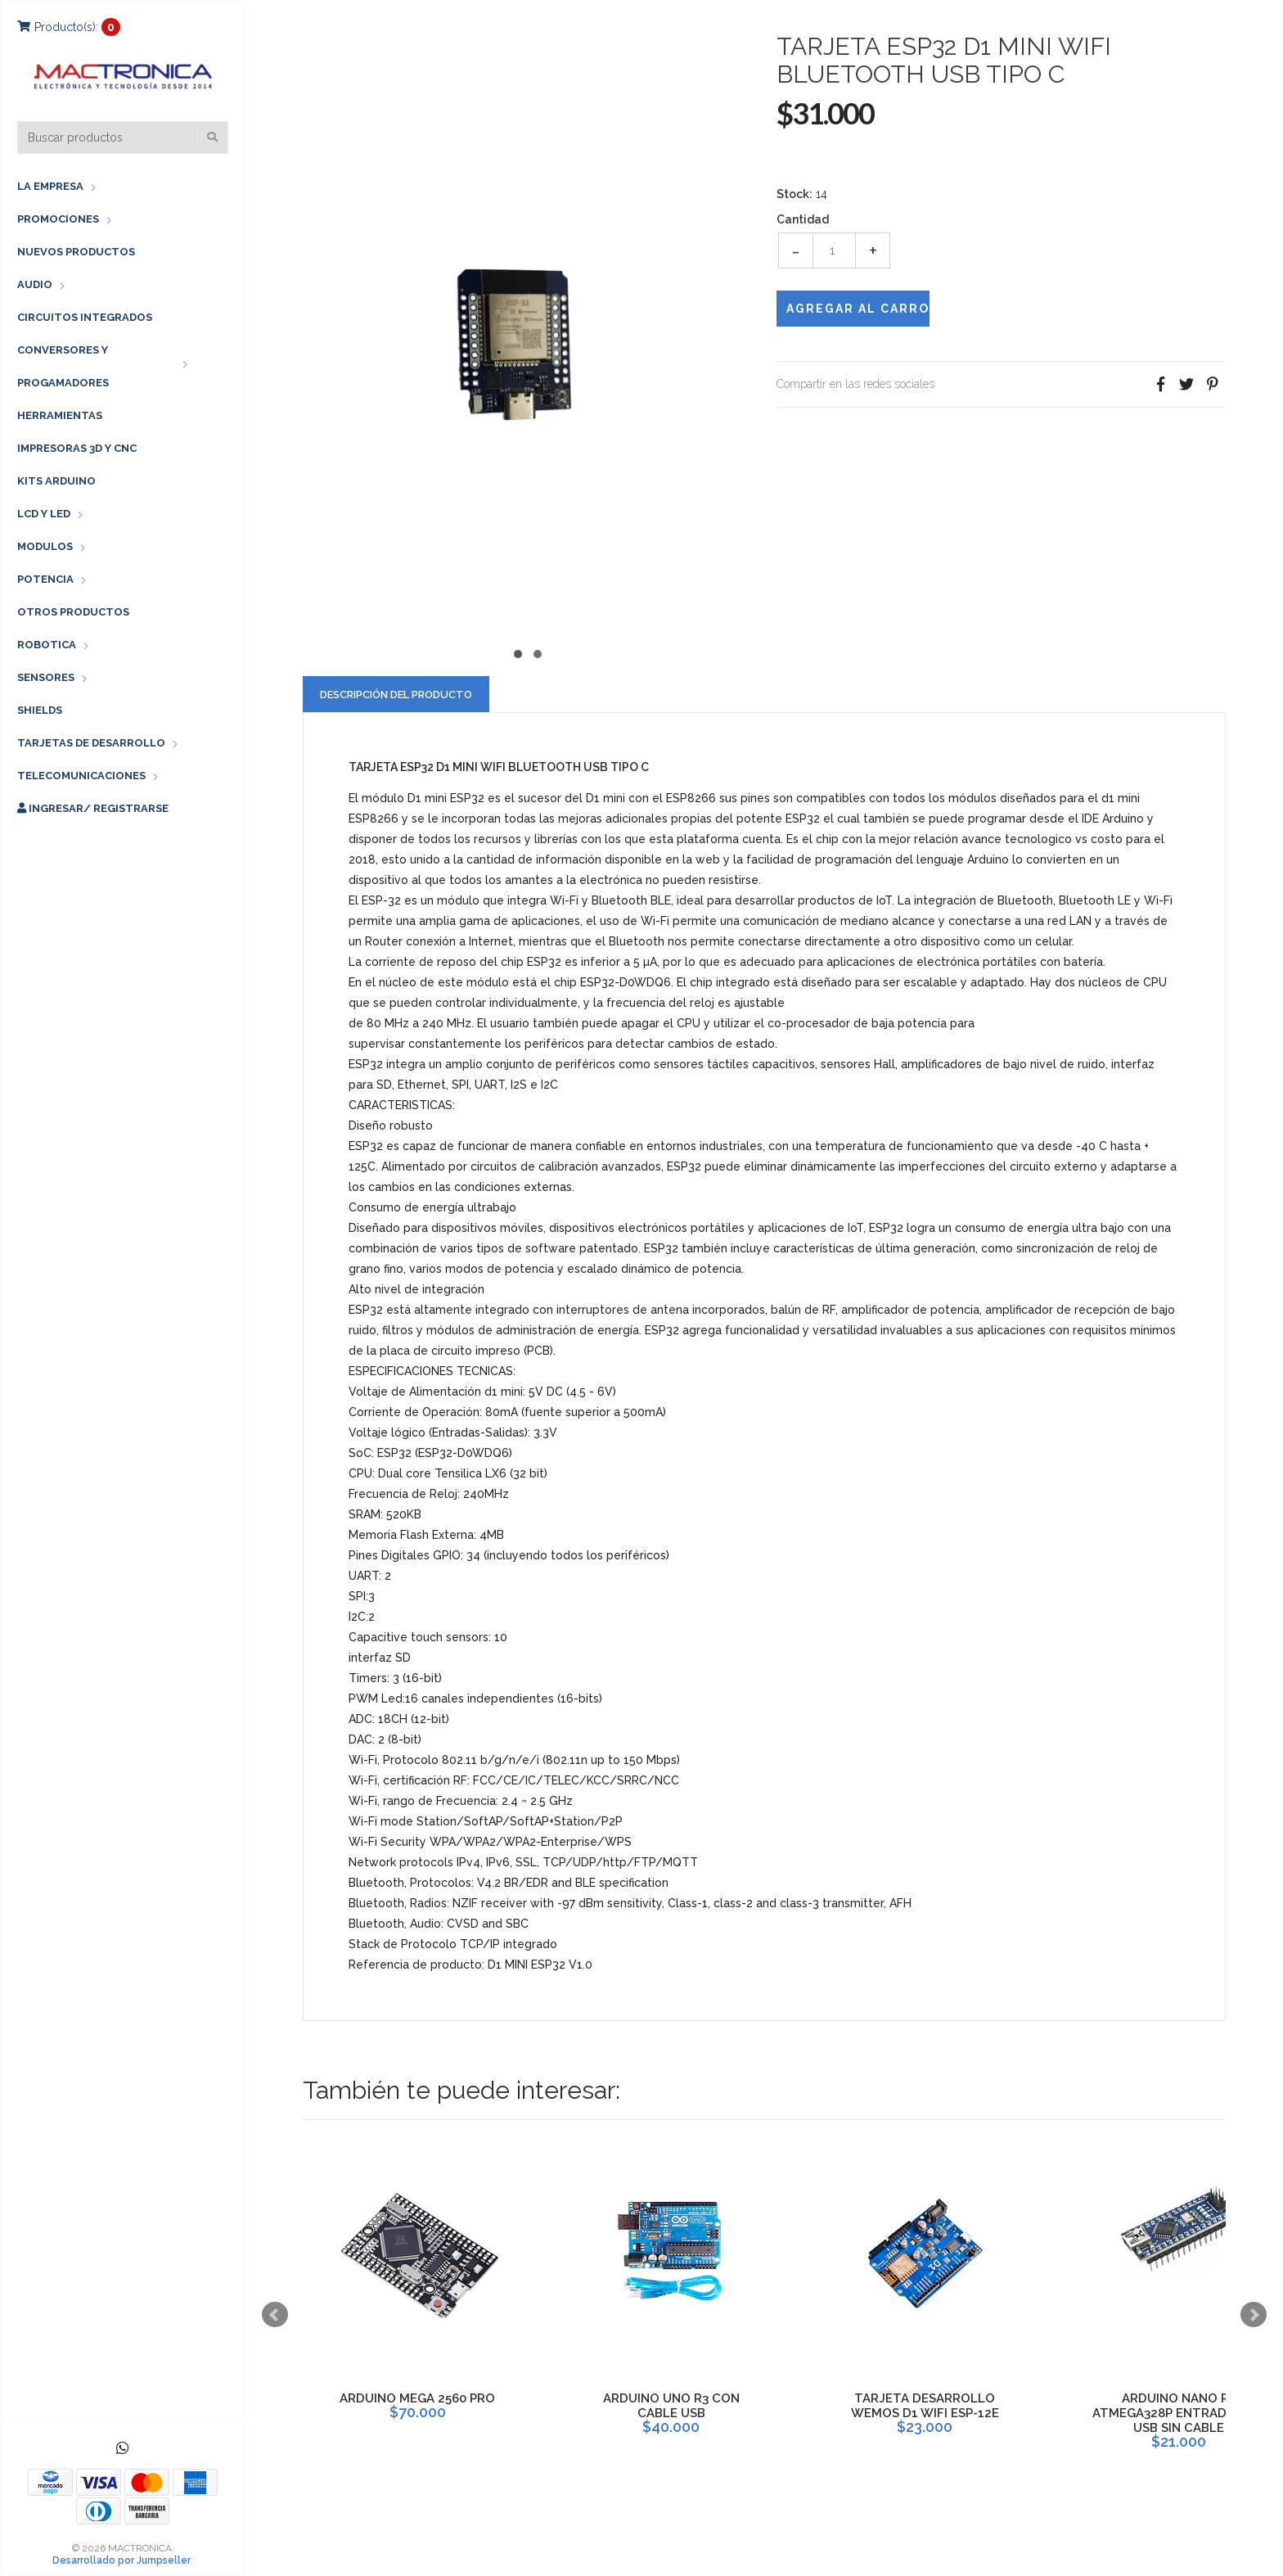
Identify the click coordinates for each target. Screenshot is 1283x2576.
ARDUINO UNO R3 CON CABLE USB (671, 2405)
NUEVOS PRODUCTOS (76, 252)
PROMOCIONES (58, 219)
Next (1253, 2315)
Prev (275, 2315)
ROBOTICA (46, 644)
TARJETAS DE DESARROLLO (91, 743)
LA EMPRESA (50, 186)
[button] (518, 652)
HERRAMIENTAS (59, 415)
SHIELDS (39, 710)
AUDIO (34, 284)
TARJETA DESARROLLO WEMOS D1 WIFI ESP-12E (925, 2405)
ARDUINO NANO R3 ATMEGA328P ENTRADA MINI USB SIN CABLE (1178, 2413)
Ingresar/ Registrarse (93, 808)
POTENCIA (45, 579)
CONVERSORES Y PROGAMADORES (63, 366)
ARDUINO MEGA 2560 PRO (417, 2398)
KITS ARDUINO (56, 481)
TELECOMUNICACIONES (81, 775)
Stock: (795, 194)
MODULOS (45, 546)
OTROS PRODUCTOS (73, 612)
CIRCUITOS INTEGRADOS (84, 317)
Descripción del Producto (396, 694)
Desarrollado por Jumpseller (121, 2560)
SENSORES (45, 677)
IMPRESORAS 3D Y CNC (77, 448)
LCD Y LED (43, 514)
